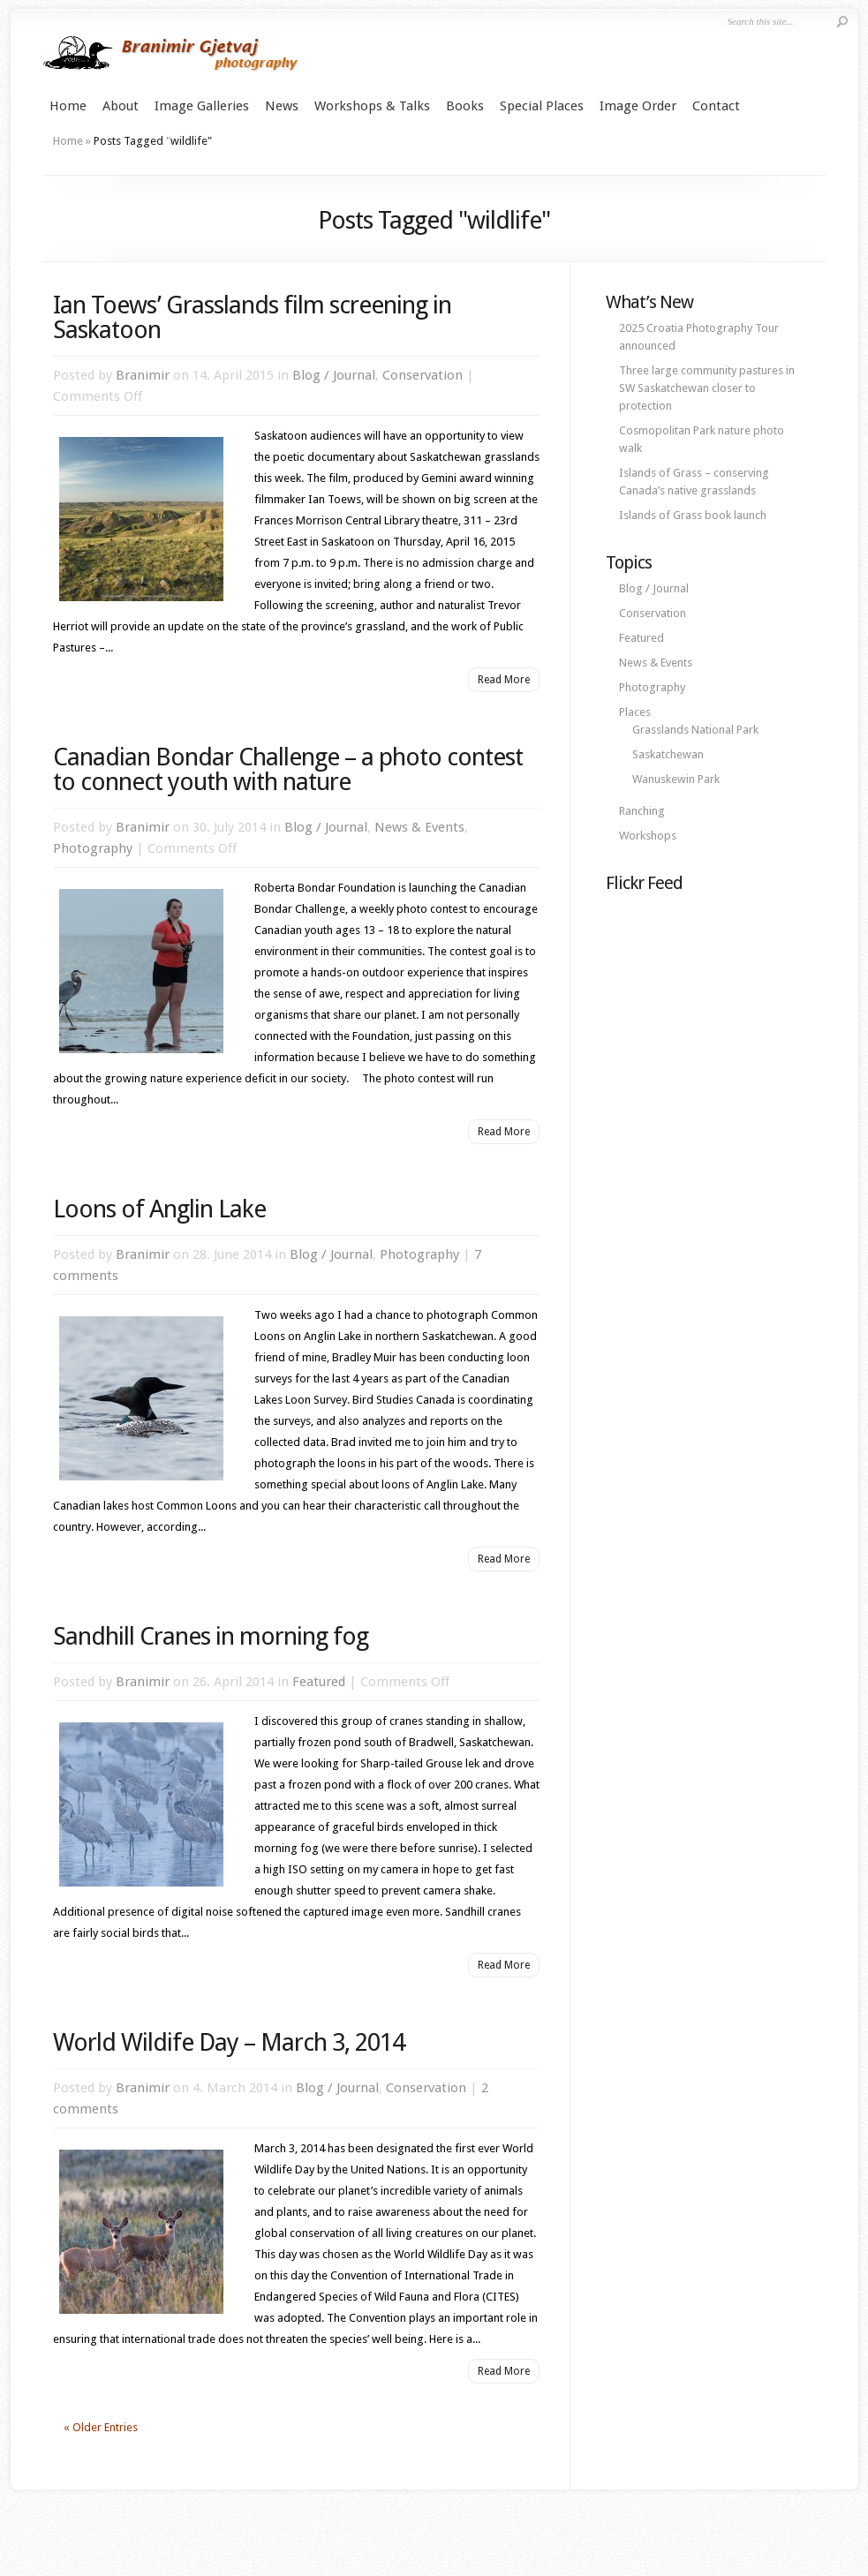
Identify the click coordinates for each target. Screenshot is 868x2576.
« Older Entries (101, 2427)
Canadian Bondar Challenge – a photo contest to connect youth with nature (288, 769)
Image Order (638, 106)
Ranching (642, 810)
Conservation (422, 375)
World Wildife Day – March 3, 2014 (228, 2042)
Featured (318, 1682)
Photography (92, 848)
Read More (504, 680)
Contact (716, 106)
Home (68, 106)
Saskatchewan (668, 754)
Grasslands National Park (695, 729)
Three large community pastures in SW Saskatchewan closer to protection (707, 388)
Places (635, 712)
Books (465, 106)
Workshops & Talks (372, 106)
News (281, 106)
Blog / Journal (333, 375)
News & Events (419, 827)
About (120, 106)
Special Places (542, 106)
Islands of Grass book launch (692, 515)
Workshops (647, 835)
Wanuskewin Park (676, 779)
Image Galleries (202, 106)
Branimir (143, 375)
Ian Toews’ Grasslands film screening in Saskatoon (252, 317)
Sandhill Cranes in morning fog (210, 1636)
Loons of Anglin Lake (159, 1209)
